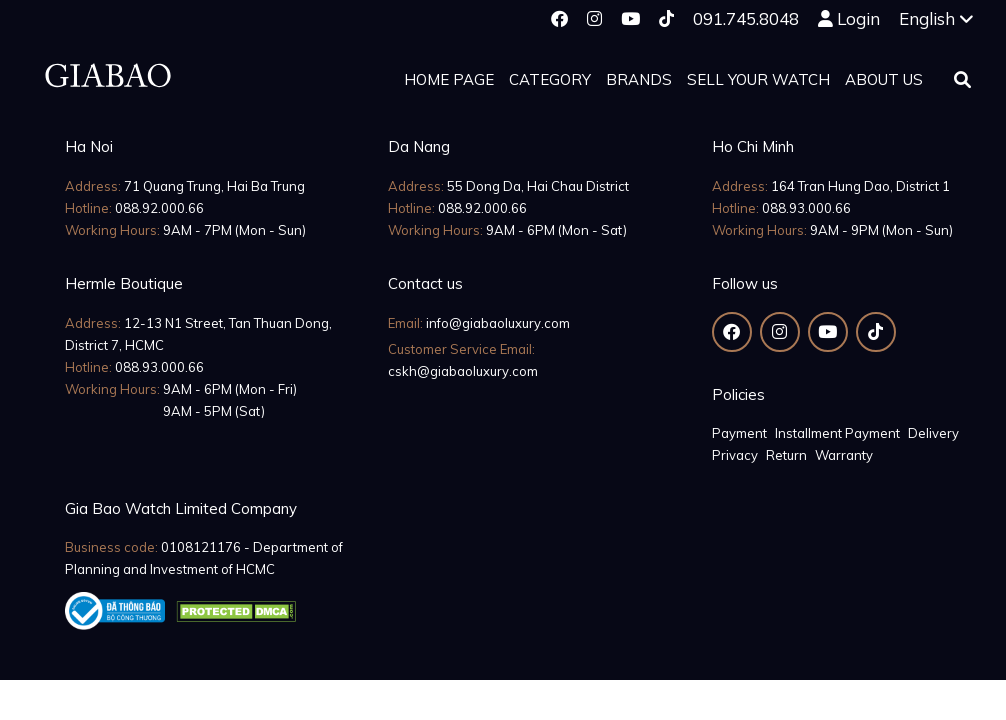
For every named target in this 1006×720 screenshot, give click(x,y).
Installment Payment (837, 433)
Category (550, 79)
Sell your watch (758, 79)
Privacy (735, 455)
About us (884, 79)
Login (858, 18)
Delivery (933, 433)
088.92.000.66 (159, 208)
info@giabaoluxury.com (498, 323)
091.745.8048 (746, 18)
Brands (639, 79)
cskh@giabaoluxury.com (463, 371)
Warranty (844, 455)
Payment (739, 433)
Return (786, 455)
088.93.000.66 (806, 208)
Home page (449, 79)
